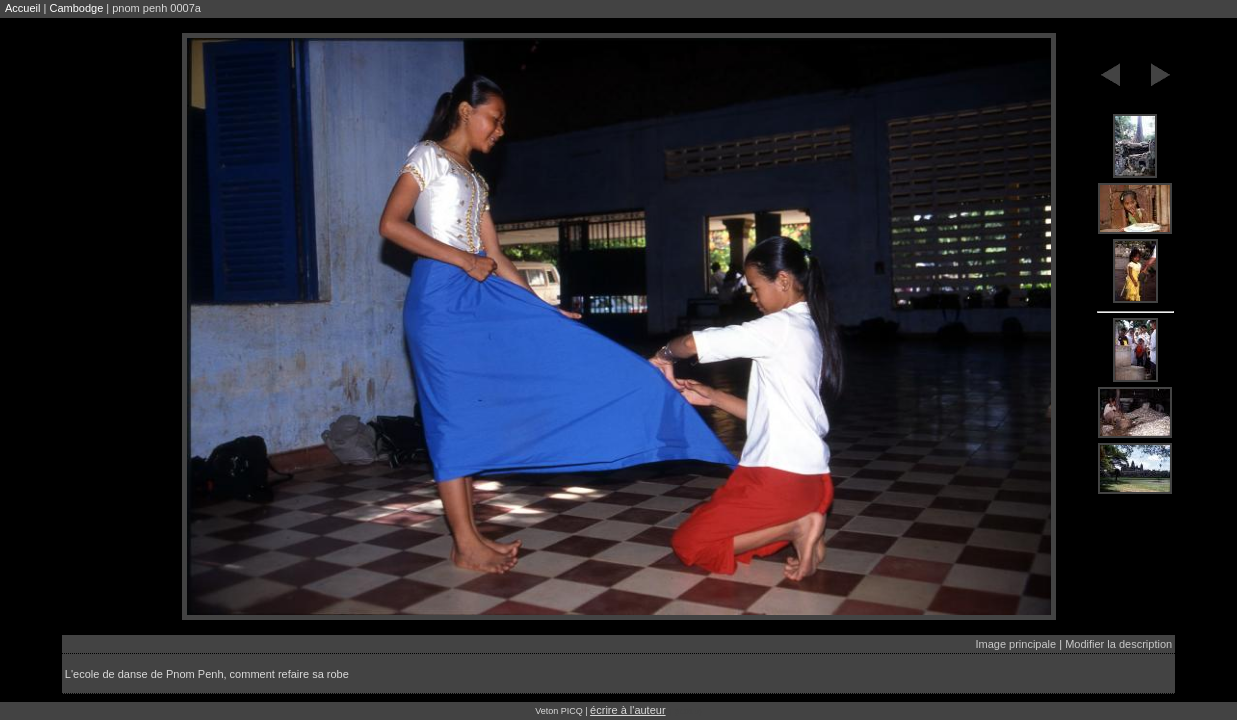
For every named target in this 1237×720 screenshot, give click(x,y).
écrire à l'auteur (627, 710)
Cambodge (76, 8)
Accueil (22, 8)
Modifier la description (1118, 644)
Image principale (1015, 644)
